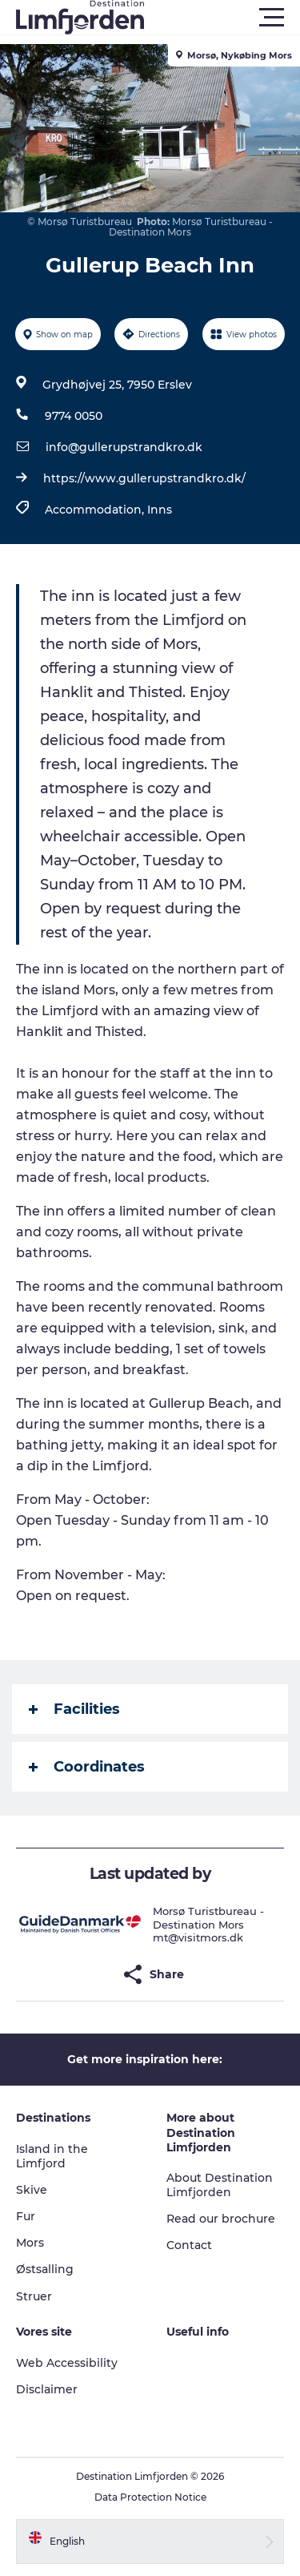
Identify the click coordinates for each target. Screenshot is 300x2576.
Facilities (74, 1709)
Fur (25, 2216)
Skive (31, 2190)
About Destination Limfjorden (219, 2185)
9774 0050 (73, 416)
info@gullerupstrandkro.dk (124, 447)
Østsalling (45, 2269)
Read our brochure (220, 2218)
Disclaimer (47, 2389)
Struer (34, 2296)
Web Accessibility (67, 2363)
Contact (189, 2245)
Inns (159, 509)
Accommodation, (96, 509)
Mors (30, 2242)
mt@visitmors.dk (198, 1937)
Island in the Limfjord (52, 2156)
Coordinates (87, 1767)
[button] (222, 17)
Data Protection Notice (150, 2497)
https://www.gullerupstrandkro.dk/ (144, 478)
